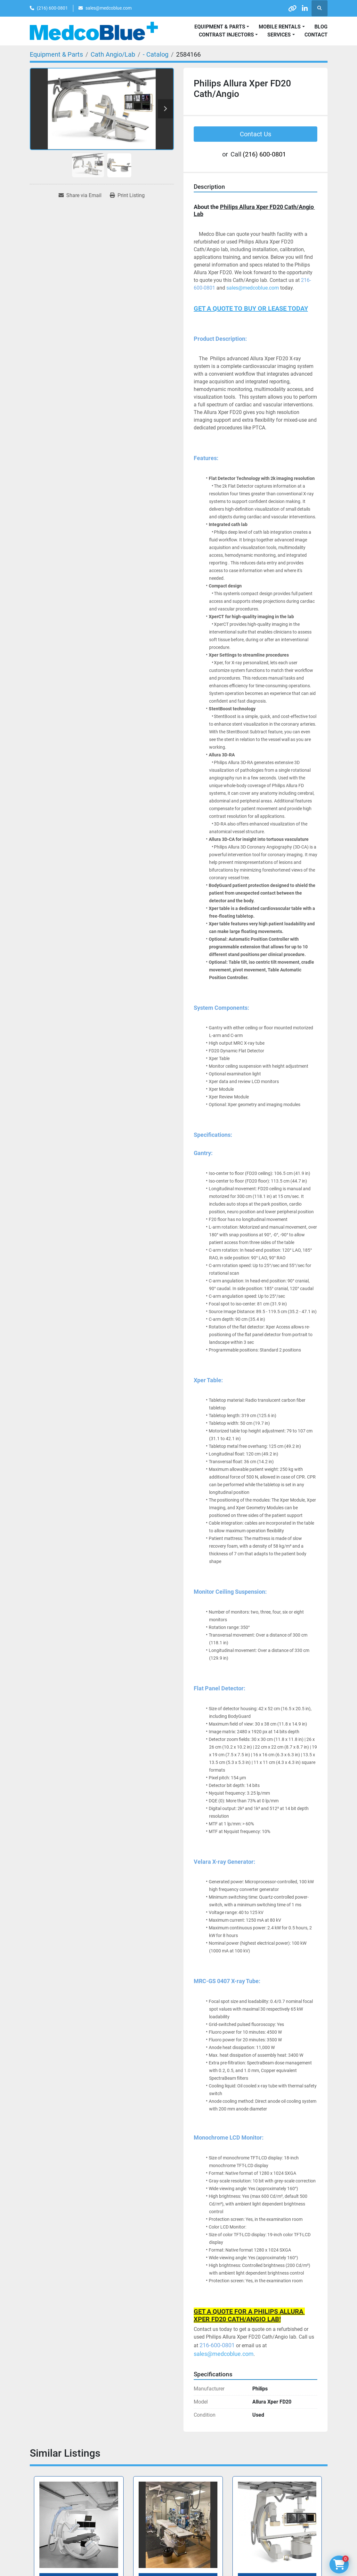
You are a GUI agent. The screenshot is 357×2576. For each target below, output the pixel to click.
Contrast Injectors (226, 35)
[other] (287, 8)
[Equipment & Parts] (56, 54)
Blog (321, 27)
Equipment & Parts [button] (219, 27)
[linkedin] (303, 8)
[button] (281, 27)
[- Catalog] (155, 54)
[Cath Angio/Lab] (113, 54)
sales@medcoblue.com (108, 8)
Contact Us (255, 134)
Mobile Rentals (280, 27)
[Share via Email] (80, 195)
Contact (316, 35)
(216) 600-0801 (52, 8)
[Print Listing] (127, 195)
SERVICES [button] (279, 35)
